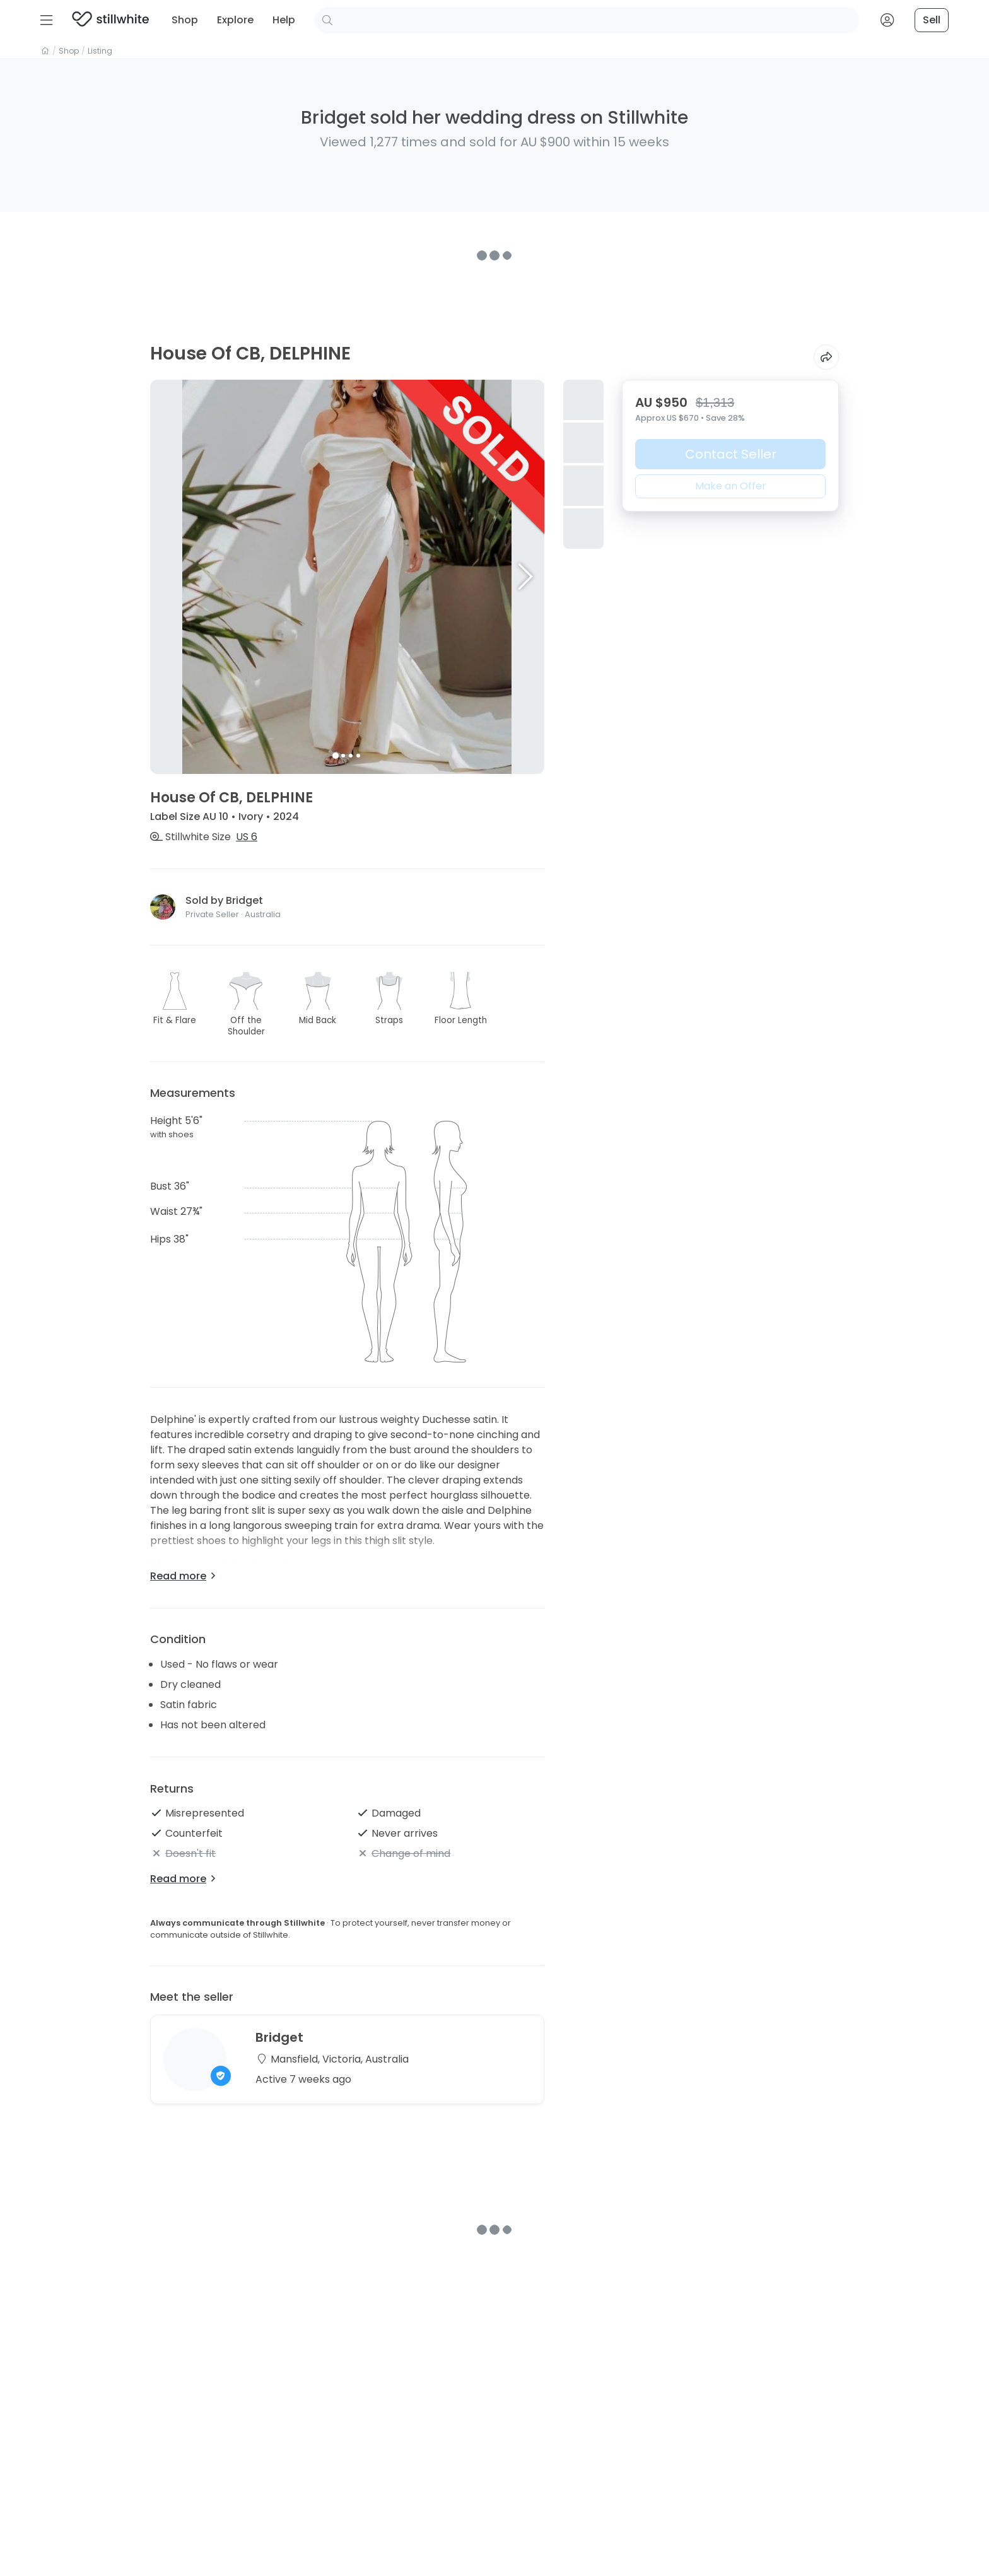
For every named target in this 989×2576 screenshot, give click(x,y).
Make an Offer (730, 486)
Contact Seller (730, 454)
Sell (931, 20)
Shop (185, 20)
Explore (235, 20)
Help (283, 20)
